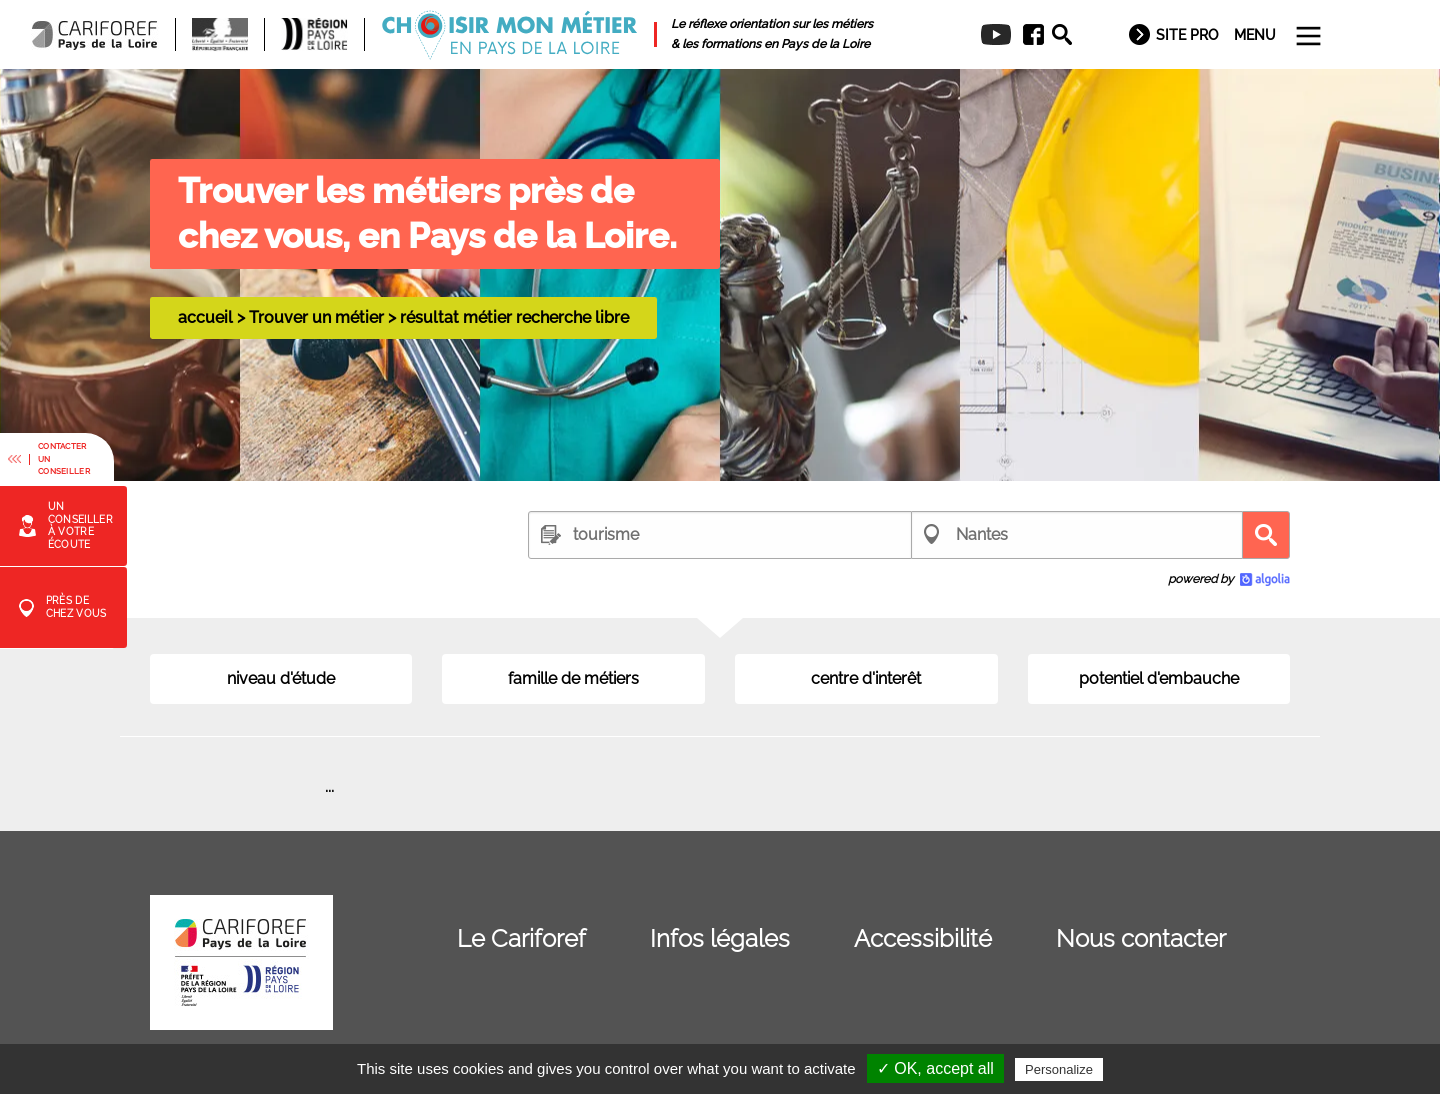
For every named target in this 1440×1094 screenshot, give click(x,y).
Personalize (1059, 1069)
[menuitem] (1026, 35)
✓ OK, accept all (935, 1068)
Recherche (1266, 535)
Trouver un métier (316, 317)
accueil (205, 317)
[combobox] (720, 535)
